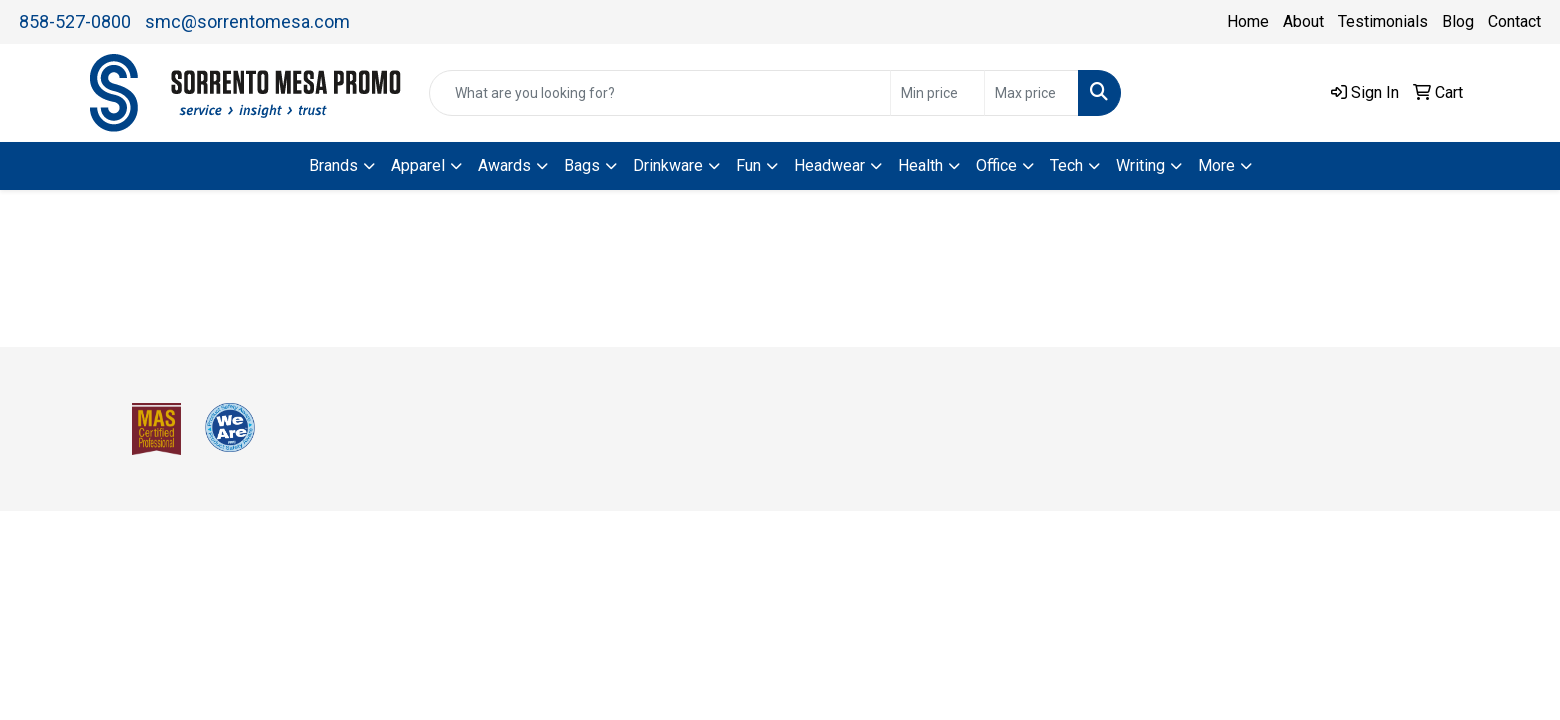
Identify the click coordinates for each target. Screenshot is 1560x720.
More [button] (1216, 165)
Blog (1458, 21)
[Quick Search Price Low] (937, 93)
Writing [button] (1140, 165)
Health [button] (920, 165)
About (1303, 21)
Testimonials (1383, 21)
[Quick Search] (660, 93)
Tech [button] (1066, 165)
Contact (1514, 21)
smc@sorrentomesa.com (247, 21)
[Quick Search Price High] (1031, 93)
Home (1248, 21)
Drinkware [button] (668, 165)
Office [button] (996, 165)
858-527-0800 (75, 21)
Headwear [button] (829, 165)
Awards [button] (504, 165)
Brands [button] (333, 165)
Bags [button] (582, 165)
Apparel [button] (418, 165)
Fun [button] (748, 165)
